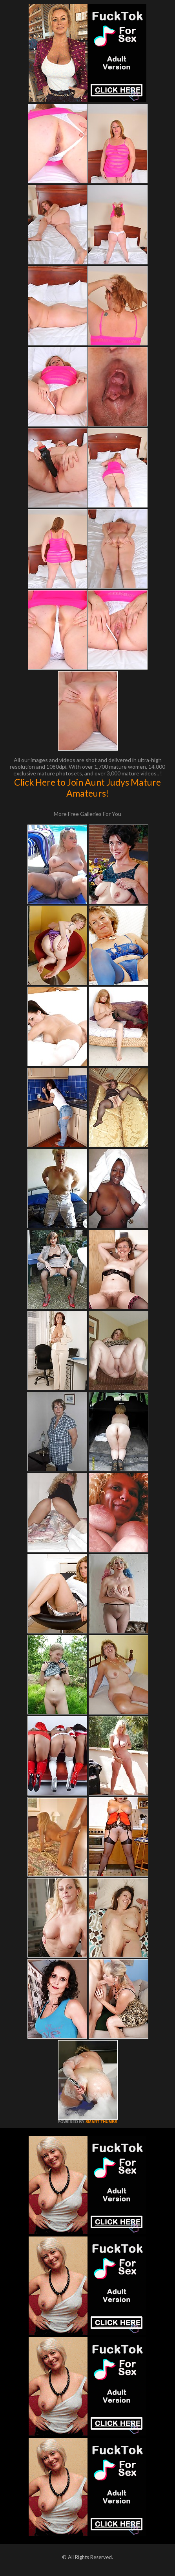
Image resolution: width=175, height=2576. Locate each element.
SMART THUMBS (101, 2122)
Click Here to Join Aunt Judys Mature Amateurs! (87, 788)
